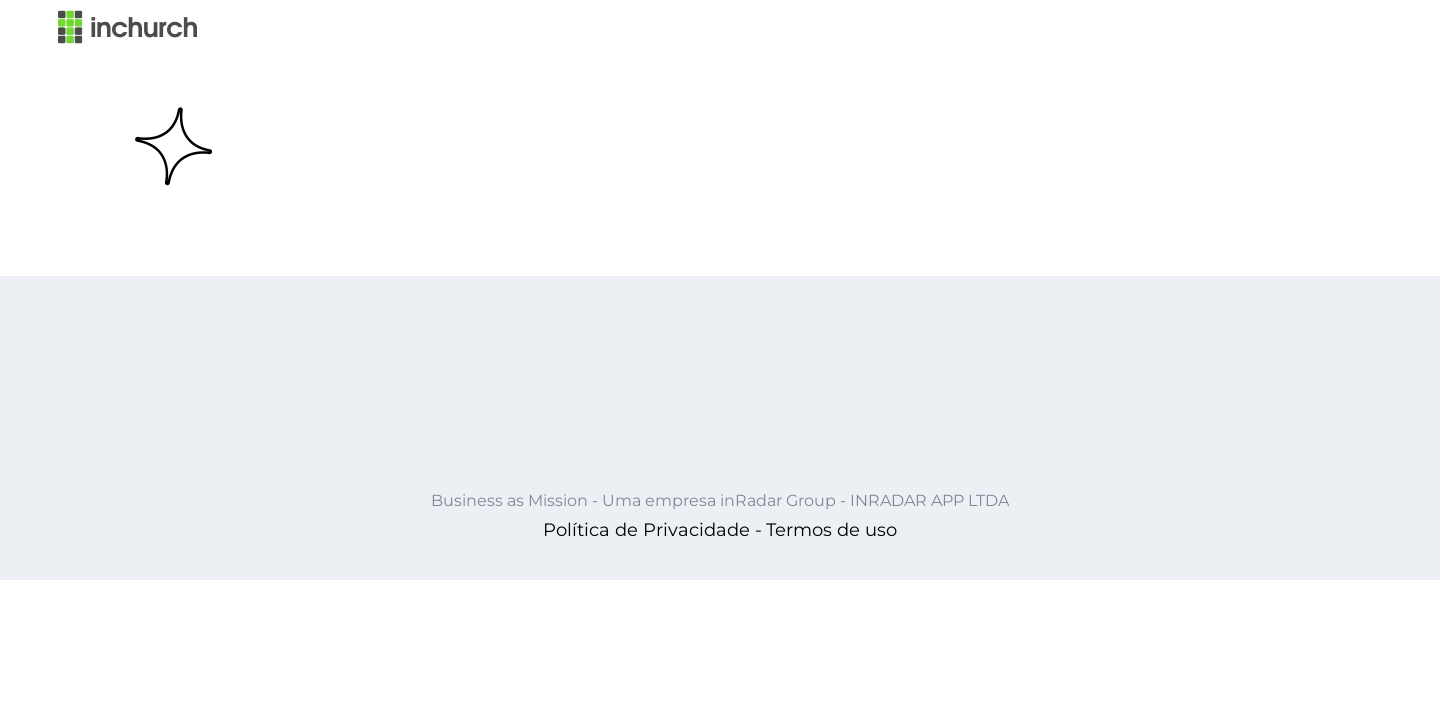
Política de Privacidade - (652, 530)
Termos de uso (831, 530)
